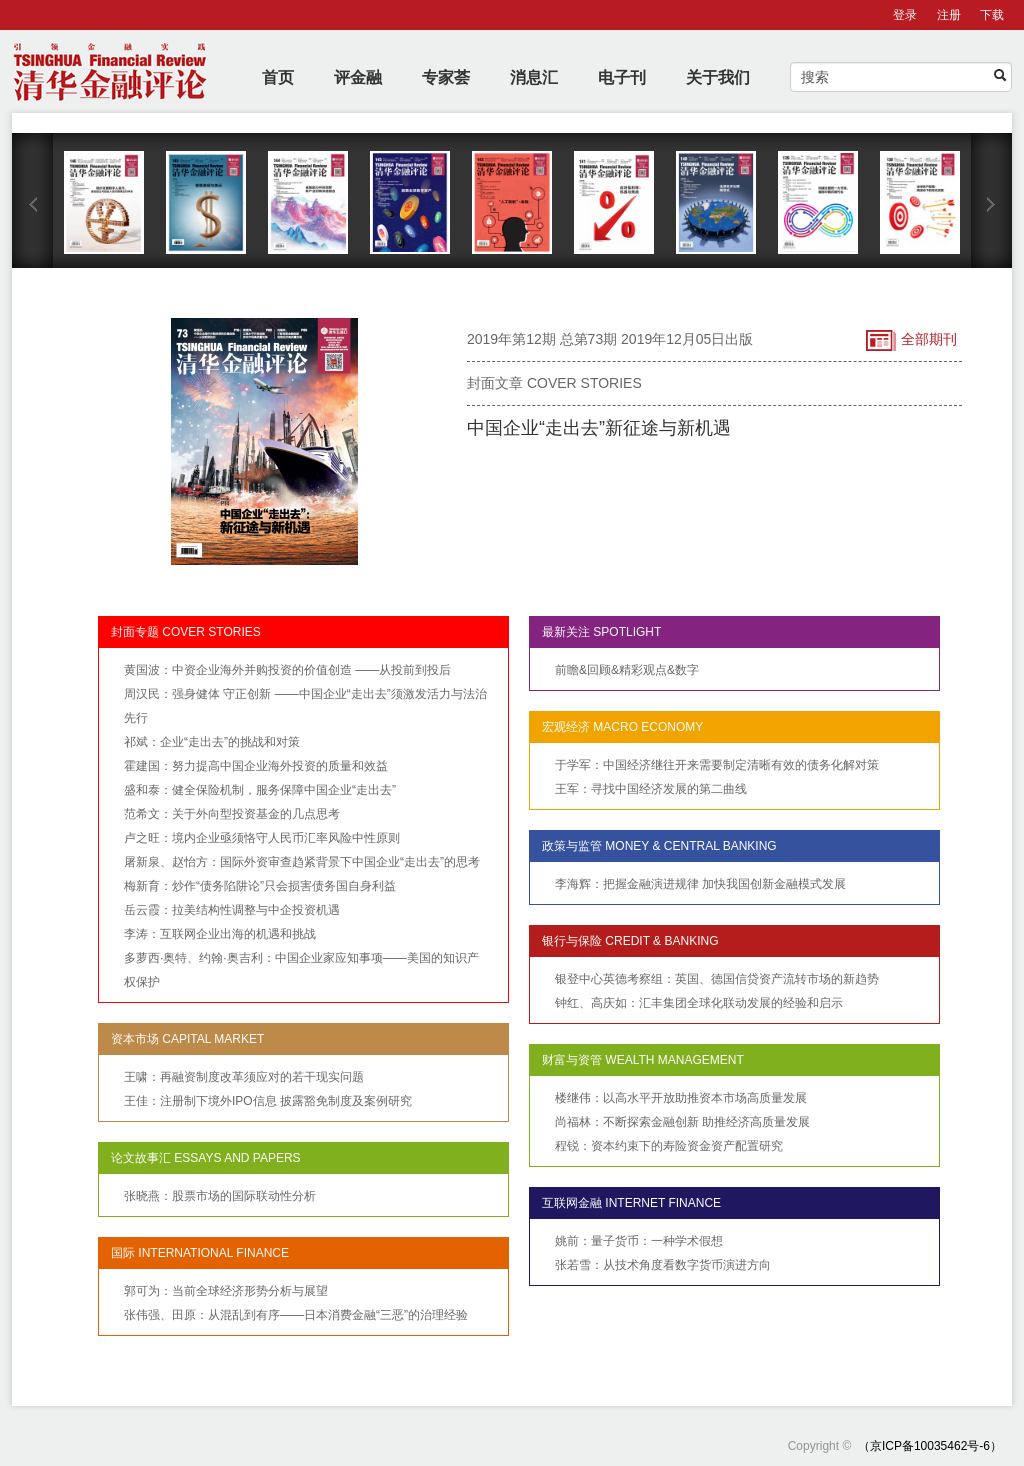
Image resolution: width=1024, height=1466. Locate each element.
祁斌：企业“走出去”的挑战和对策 (212, 742)
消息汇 (534, 77)
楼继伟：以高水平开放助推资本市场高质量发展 (681, 1098)
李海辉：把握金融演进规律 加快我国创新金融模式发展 (700, 884)
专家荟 (446, 77)
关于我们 (718, 77)
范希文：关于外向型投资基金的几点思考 (232, 814)
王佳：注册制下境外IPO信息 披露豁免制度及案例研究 (268, 1101)
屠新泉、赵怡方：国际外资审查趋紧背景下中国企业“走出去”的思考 (302, 862)
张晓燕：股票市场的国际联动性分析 (220, 1196)
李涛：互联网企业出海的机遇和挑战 (220, 934)
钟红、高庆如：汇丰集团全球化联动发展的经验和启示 (699, 1003)
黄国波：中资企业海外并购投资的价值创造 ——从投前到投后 (287, 670)
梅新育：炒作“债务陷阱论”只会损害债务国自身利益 (260, 886)
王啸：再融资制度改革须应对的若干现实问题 (244, 1077)
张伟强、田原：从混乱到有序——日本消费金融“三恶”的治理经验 (296, 1315)
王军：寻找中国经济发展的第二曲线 (651, 789)
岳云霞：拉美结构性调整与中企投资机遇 (232, 910)
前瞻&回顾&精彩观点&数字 (627, 670)
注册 (949, 15)
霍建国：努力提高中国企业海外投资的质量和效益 (256, 766)
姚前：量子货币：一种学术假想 (639, 1241)
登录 (905, 15)
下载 (992, 15)
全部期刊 (911, 340)
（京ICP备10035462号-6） (930, 1446)
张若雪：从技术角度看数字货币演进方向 (663, 1265)
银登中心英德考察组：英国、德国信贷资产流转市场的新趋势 (717, 979)
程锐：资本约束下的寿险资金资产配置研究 (669, 1146)
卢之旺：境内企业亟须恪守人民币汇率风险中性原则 (262, 838)
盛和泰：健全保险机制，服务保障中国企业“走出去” (260, 790)
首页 (278, 77)
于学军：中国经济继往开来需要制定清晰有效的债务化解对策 (717, 765)
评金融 (358, 77)
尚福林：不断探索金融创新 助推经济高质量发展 (682, 1122)
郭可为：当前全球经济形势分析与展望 (226, 1291)
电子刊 (622, 77)
